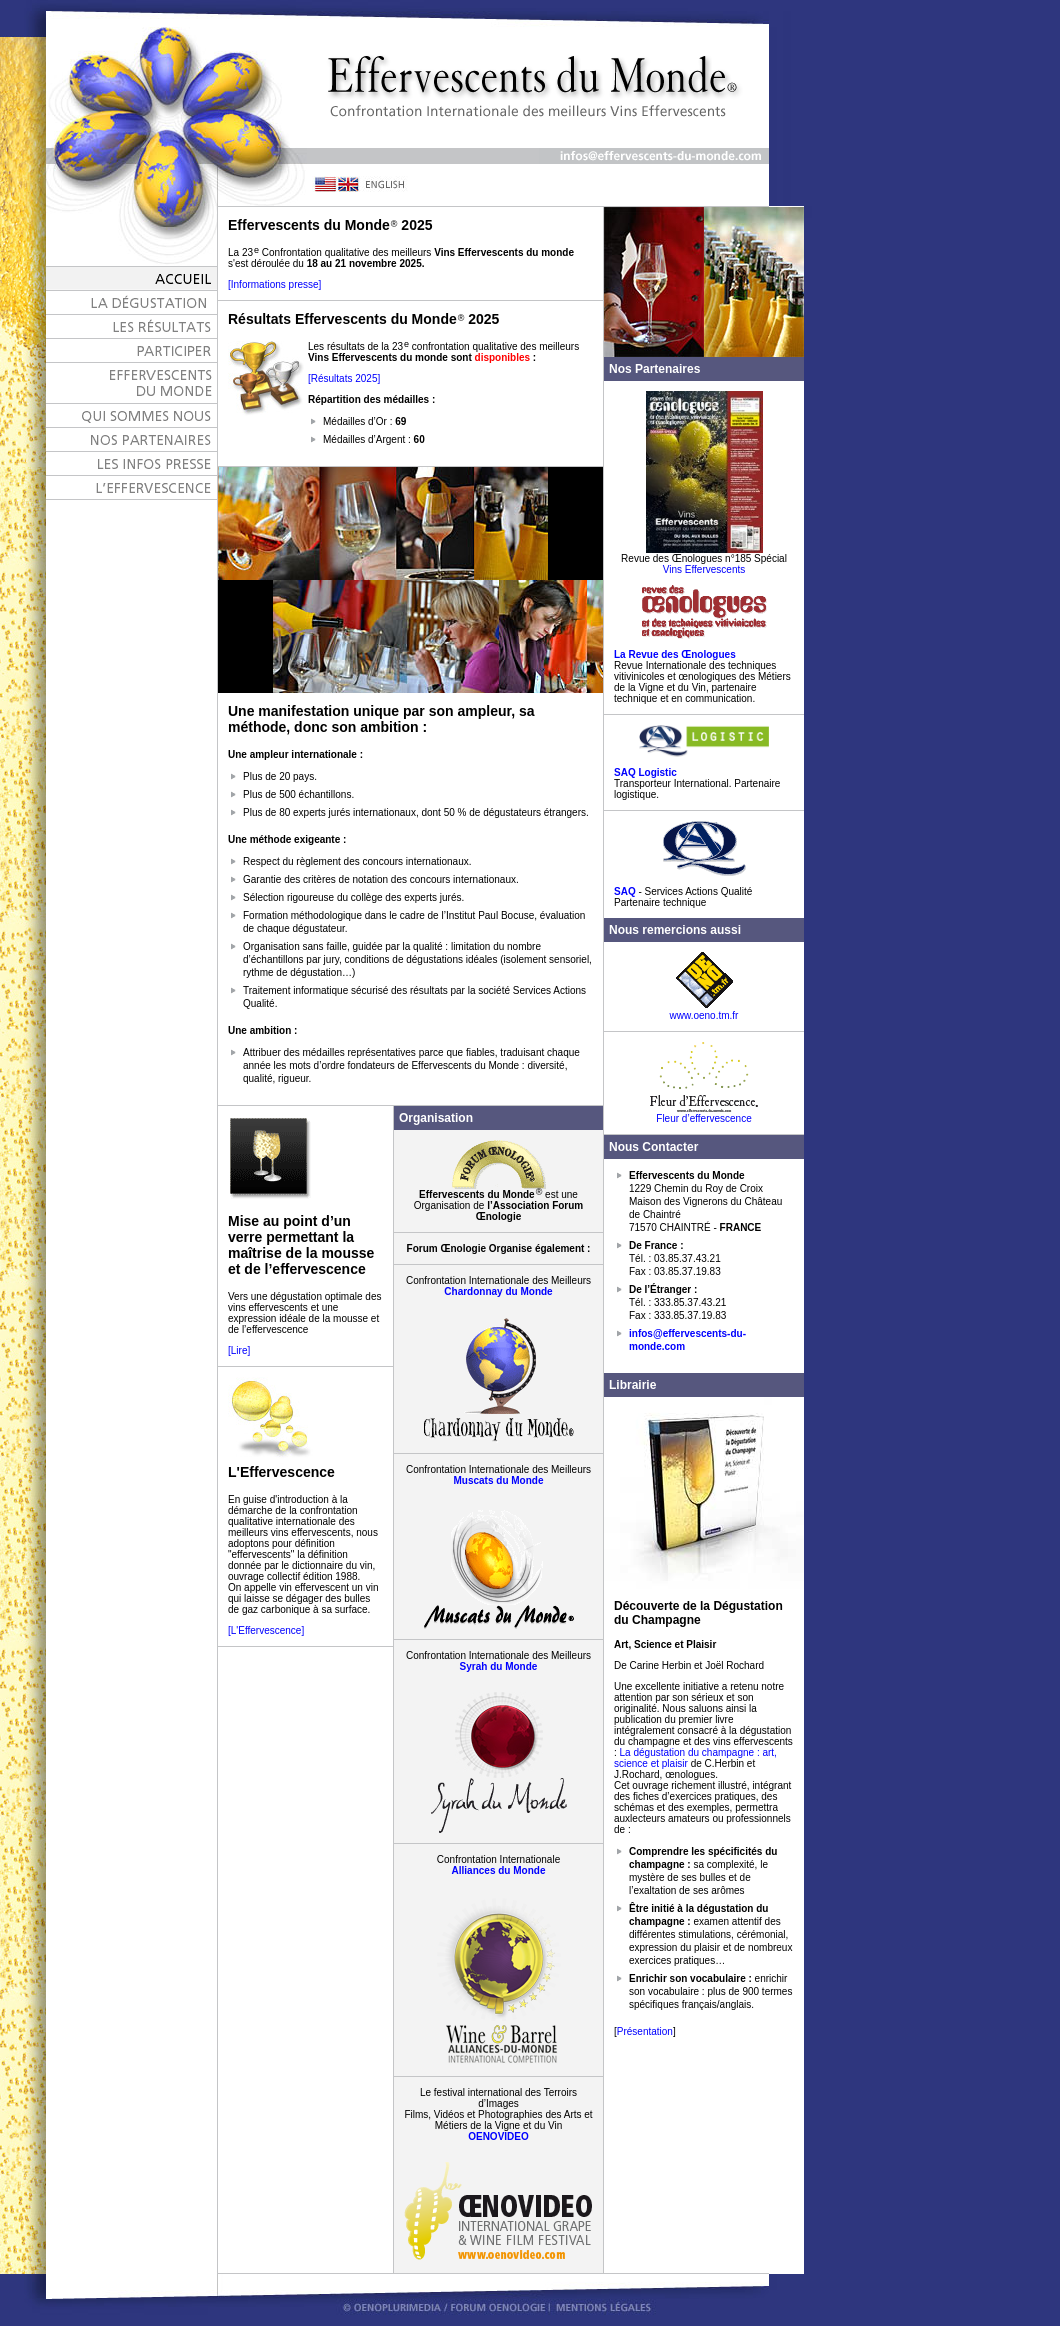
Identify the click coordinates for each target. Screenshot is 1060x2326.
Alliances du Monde (499, 1870)
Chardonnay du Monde (498, 1291)
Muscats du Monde (498, 1480)
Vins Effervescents (704, 569)
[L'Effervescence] (266, 1630)
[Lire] (239, 1350)
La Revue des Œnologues (675, 654)
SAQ (625, 891)
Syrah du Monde (499, 1666)
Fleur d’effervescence (704, 1114)
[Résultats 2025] (344, 378)
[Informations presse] (274, 284)
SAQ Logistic (645, 772)
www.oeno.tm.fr (704, 1011)
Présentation (645, 2031)
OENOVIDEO (498, 2136)
